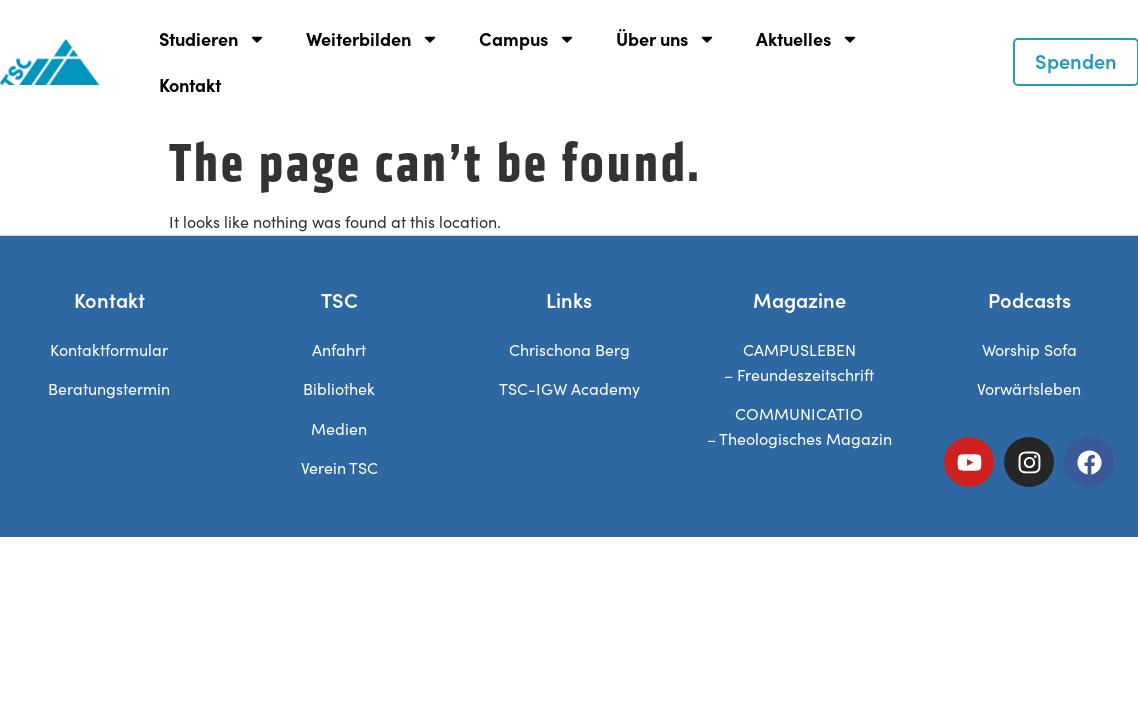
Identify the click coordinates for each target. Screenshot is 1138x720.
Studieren (212, 39)
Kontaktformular (109, 349)
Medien (339, 428)
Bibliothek (339, 388)
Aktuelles (807, 39)
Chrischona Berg (569, 349)
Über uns (666, 39)
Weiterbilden (372, 39)
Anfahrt (339, 349)
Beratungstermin (109, 388)
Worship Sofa (1029, 349)
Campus (527, 39)
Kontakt (190, 84)
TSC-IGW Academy (569, 388)
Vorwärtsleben (1029, 388)
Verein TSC (339, 467)
